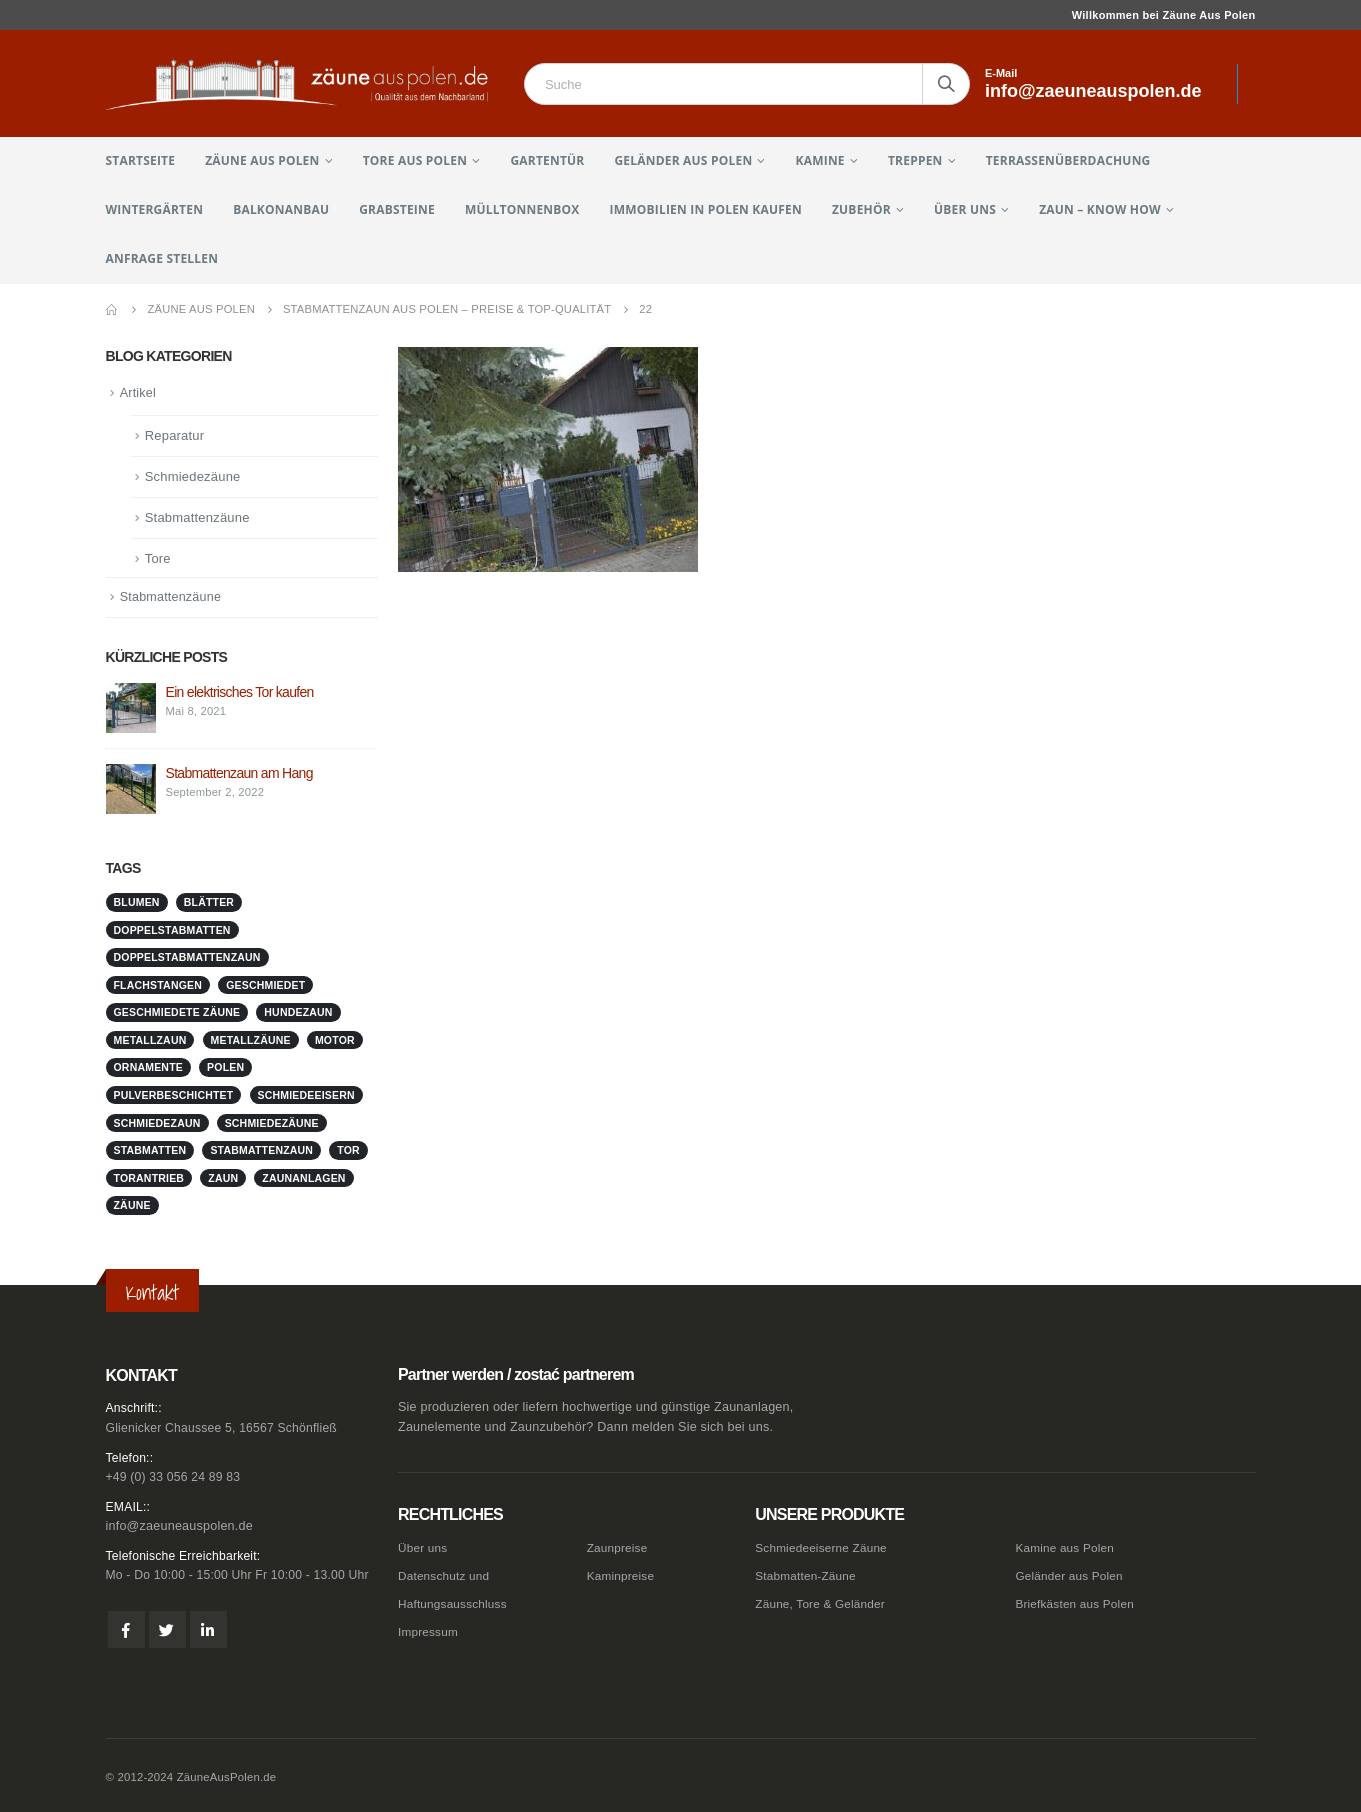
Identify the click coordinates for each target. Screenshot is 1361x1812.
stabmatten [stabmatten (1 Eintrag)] (150, 1152)
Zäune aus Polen (262, 160)
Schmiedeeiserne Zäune (825, 1547)
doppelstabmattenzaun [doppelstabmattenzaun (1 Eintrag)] (187, 959)
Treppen (915, 160)
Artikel (139, 393)
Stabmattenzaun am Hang (239, 775)
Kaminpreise (623, 1574)
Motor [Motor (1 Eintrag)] (335, 1042)
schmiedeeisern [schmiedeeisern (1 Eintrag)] (306, 1097)
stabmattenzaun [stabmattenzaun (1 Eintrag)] (261, 1152)
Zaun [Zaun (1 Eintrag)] (223, 1179)
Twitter (167, 1631)
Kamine (820, 160)
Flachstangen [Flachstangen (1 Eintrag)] (158, 987)
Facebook (126, 1631)
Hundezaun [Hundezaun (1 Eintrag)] (298, 1014)
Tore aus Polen (415, 160)
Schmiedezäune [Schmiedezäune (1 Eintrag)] (272, 1124)
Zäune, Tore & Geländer (824, 1601)
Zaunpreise (619, 1547)
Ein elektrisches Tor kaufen (240, 694)
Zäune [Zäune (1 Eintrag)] (132, 1207)
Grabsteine (397, 209)
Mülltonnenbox (522, 209)
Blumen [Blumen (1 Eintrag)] (137, 904)
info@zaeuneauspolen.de (179, 1527)
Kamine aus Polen (1067, 1547)
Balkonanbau (281, 209)
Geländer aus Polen (683, 160)
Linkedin (208, 1631)
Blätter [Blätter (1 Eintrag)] (209, 904)
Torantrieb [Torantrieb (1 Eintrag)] (149, 1179)
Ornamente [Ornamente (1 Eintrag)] (148, 1069)
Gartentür (547, 160)
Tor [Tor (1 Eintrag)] (348, 1152)
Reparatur (175, 436)
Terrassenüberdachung (1068, 160)
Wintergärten (155, 209)
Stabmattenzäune (197, 518)
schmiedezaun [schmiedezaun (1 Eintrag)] (157, 1124)
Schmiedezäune (193, 477)
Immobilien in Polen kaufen (706, 209)
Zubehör (861, 209)
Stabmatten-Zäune (809, 1574)
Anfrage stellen (162, 258)
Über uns (965, 209)
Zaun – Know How (1100, 209)
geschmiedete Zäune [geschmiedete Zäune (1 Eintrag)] (177, 1014)
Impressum (430, 1628)
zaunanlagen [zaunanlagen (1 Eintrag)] (303, 1179)
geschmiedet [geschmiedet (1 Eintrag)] (265, 987)
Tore (158, 559)
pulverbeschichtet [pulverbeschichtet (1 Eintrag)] (174, 1097)
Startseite (141, 160)
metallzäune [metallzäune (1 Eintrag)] (251, 1042)
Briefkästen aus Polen (1078, 1601)
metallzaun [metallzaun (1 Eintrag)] (150, 1042)
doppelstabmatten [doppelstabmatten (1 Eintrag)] (172, 932)
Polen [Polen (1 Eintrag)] (225, 1069)
